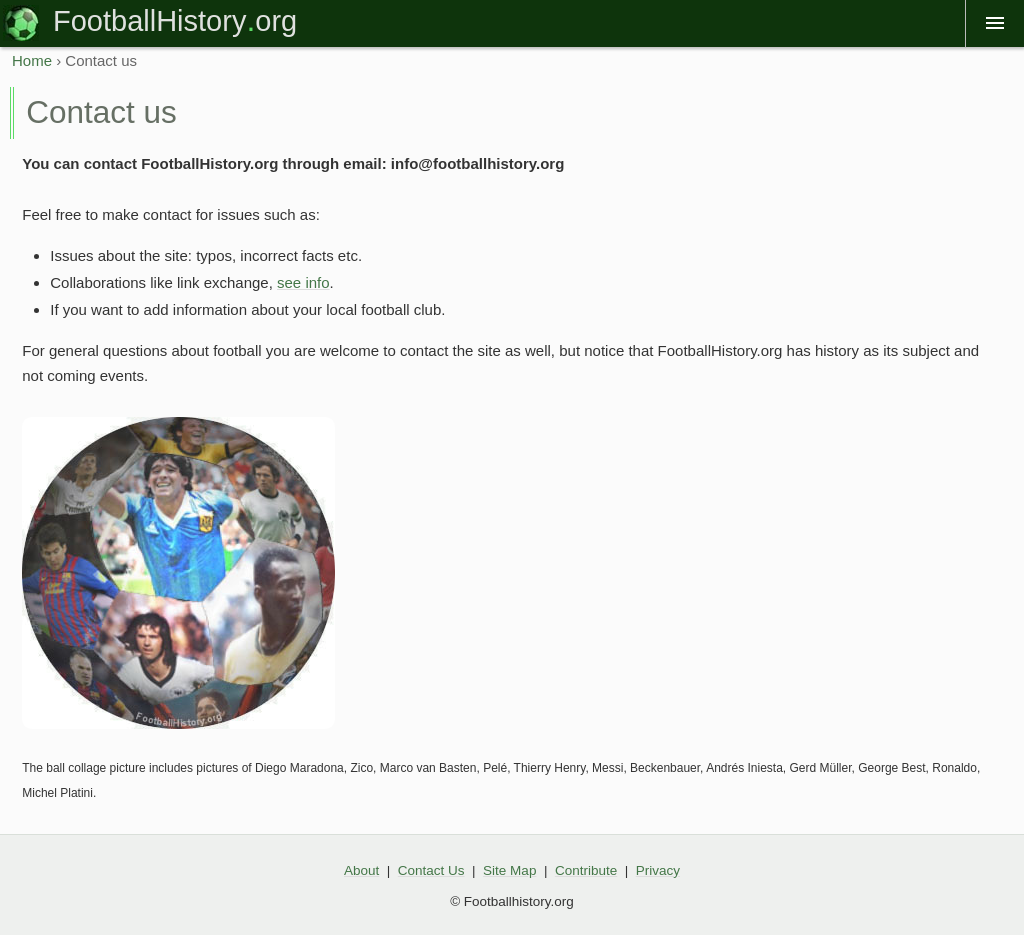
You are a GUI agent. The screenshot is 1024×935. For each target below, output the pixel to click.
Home (32, 60)
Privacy (658, 870)
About (361, 870)
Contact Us (431, 870)
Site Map (509, 870)
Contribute (586, 870)
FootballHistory (149, 21)
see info (303, 282)
